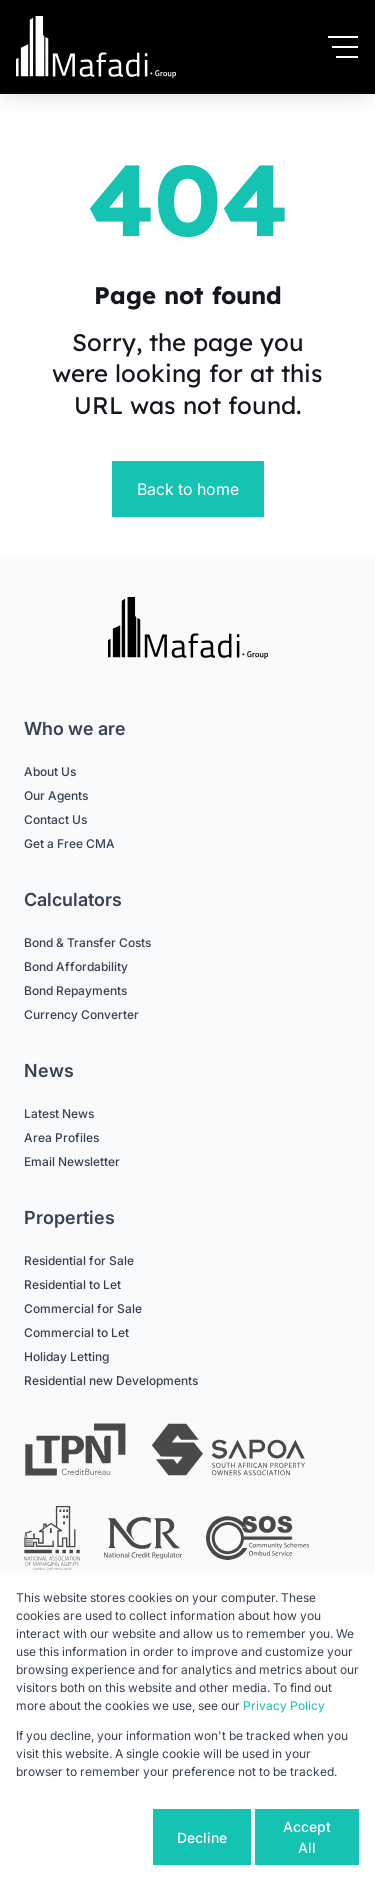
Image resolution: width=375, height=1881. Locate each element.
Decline (202, 1837)
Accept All (307, 1837)
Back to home (188, 489)
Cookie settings (82, 1837)
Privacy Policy (284, 1705)
